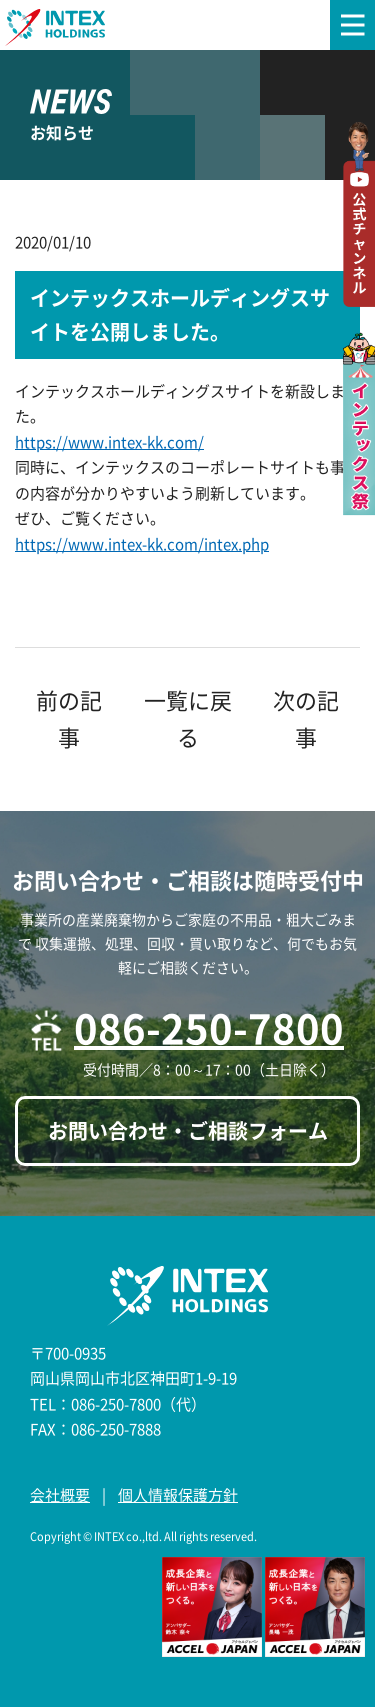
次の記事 (306, 718)
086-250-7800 (209, 1027)
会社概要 (60, 1495)
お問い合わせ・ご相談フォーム (188, 1130)
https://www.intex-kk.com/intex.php (142, 544)
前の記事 (69, 718)
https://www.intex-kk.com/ (109, 442)
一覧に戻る (188, 718)
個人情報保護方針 (178, 1495)
